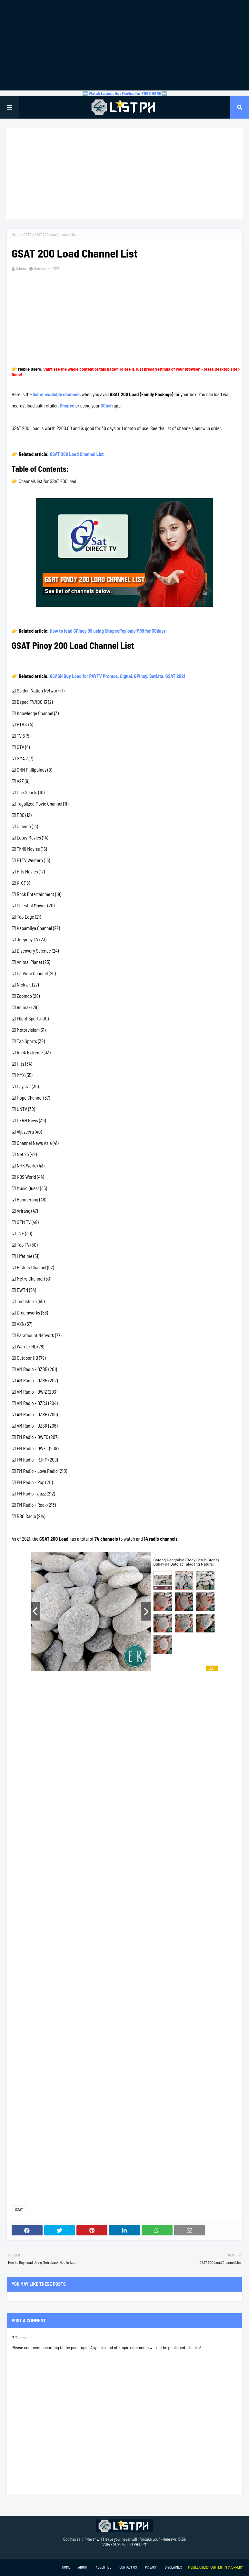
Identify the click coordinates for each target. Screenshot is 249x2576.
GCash (107, 405)
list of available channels (57, 394)
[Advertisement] (124, 45)
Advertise (103, 2567)
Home (16, 234)
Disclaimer (173, 2567)
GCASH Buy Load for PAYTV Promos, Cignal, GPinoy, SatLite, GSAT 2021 (117, 676)
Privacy (150, 2567)
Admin (21, 268)
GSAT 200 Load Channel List (77, 454)
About (82, 2567)
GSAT (27, 234)
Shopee (67, 405)
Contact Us (128, 2567)
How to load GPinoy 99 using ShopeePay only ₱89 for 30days (108, 631)
